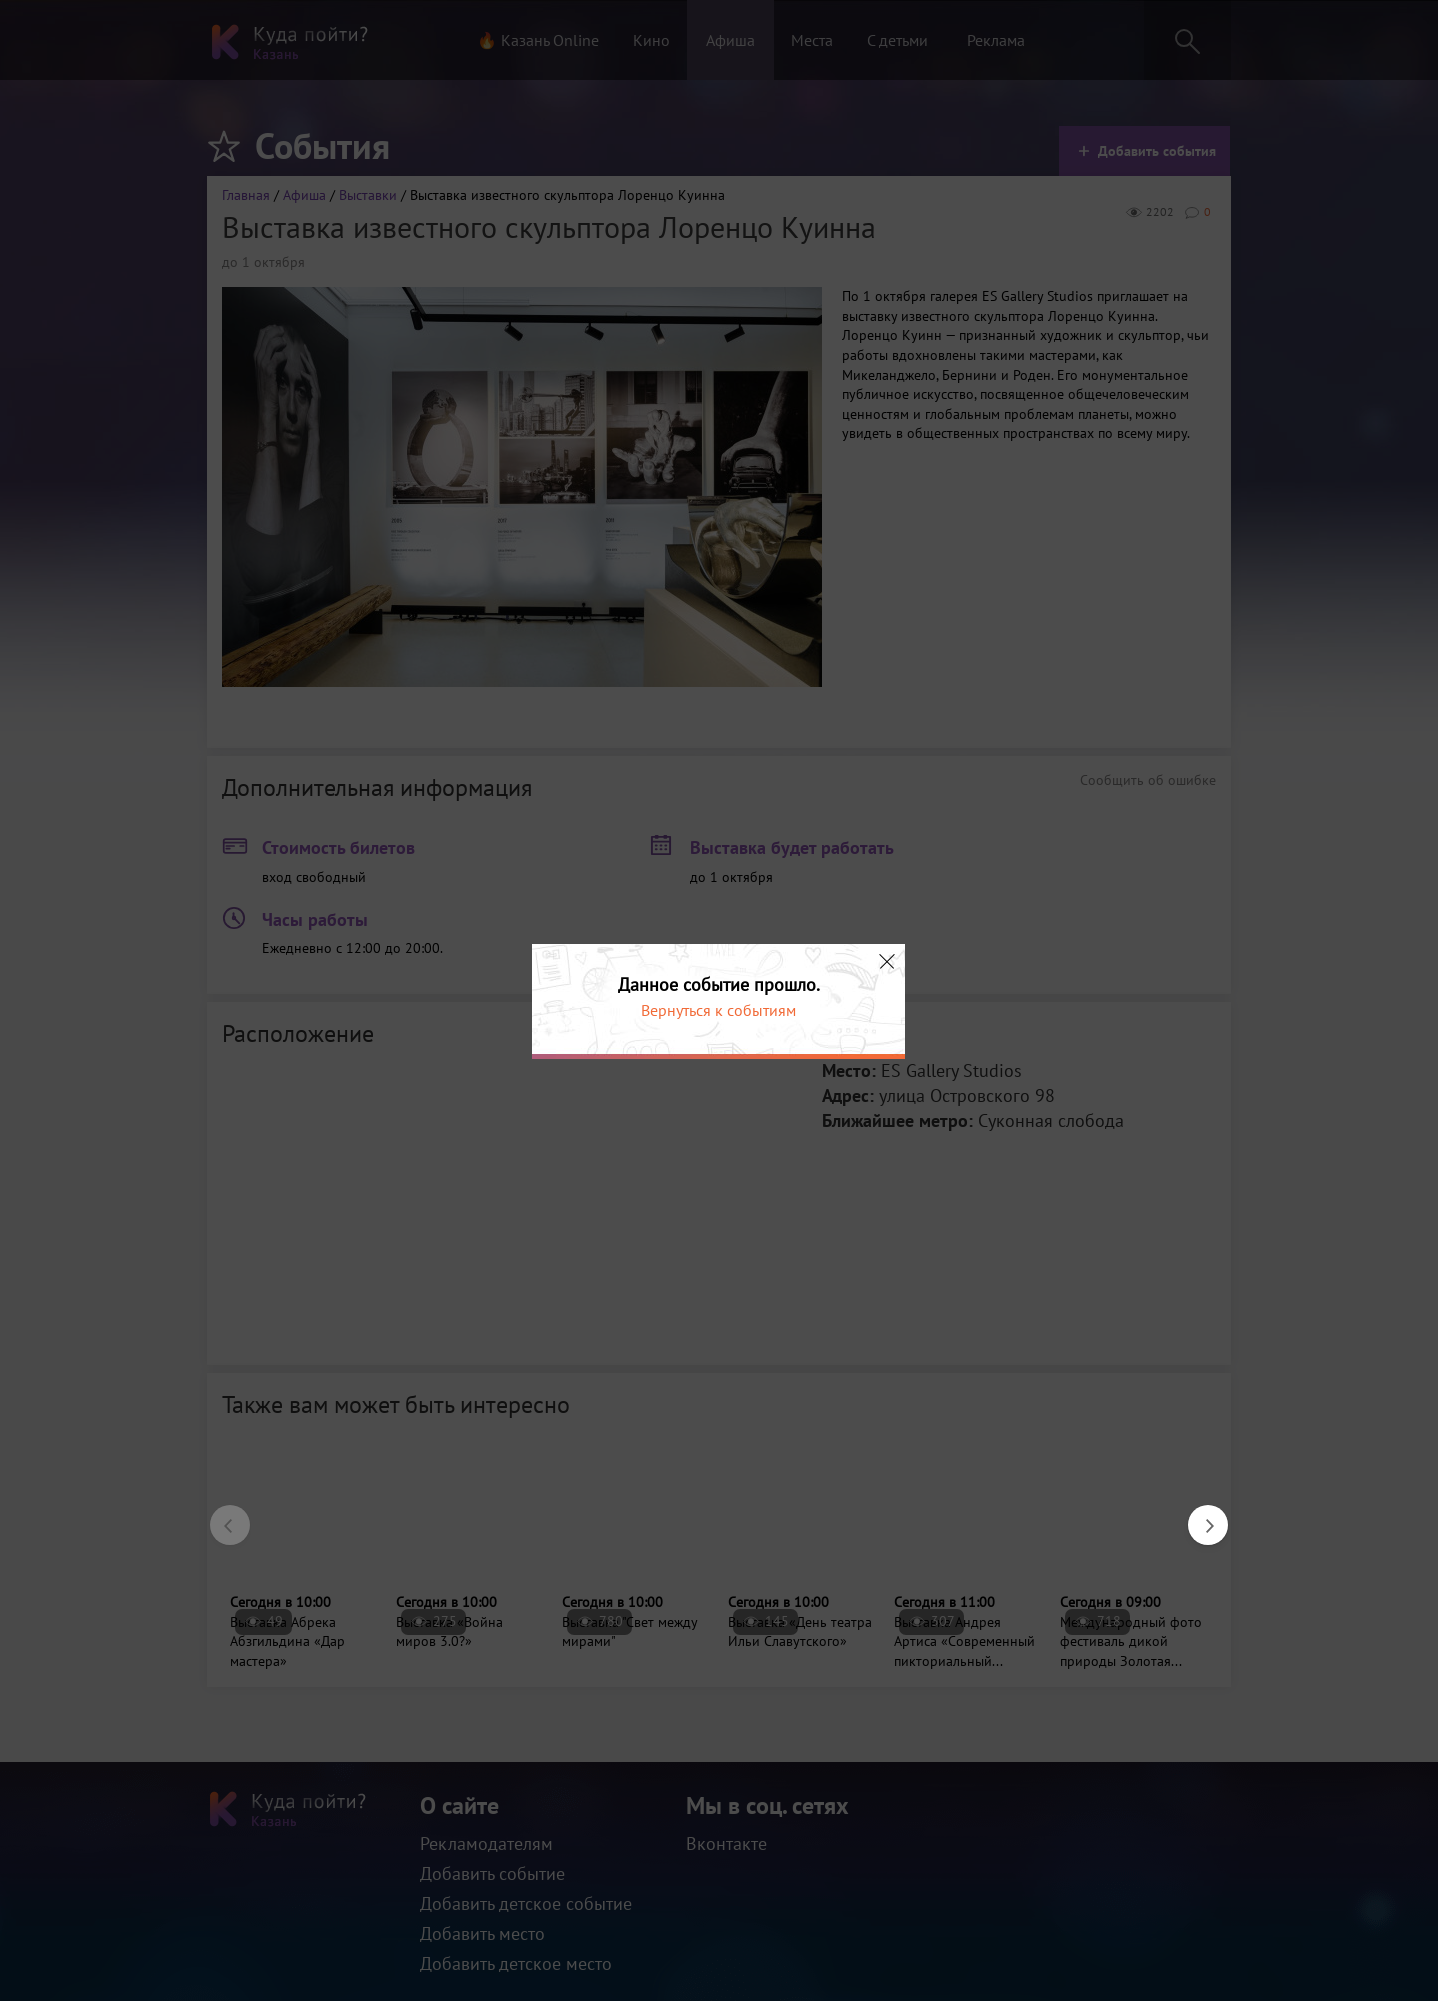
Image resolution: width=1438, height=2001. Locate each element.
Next (1198, 1515)
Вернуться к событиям (718, 1010)
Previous (220, 1515)
